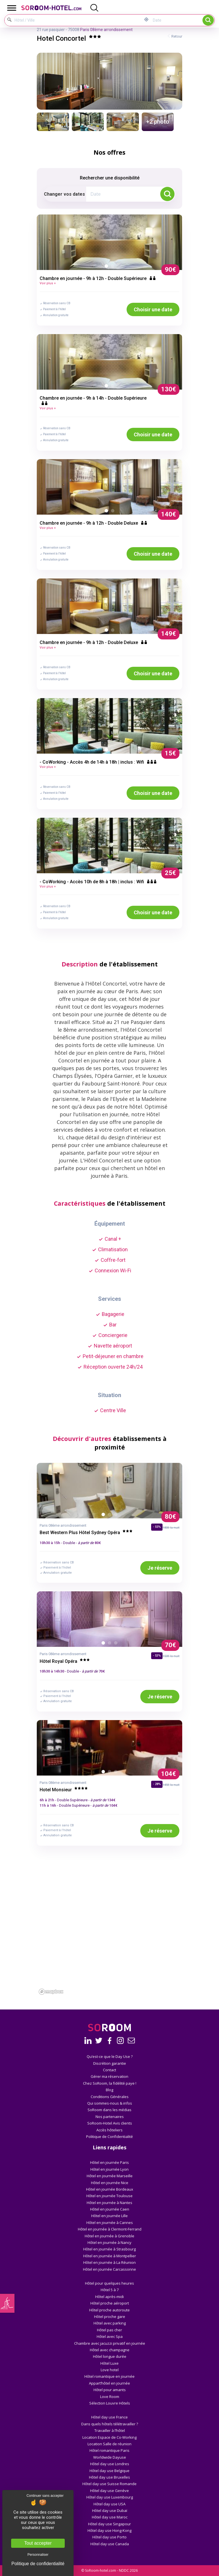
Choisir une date (153, 309)
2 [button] (114, 267)
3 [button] (117, 1515)
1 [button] (107, 267)
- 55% (157, 1527)
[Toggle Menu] (11, 8)
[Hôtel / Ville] (74, 20)
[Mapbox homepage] (51, 1991)
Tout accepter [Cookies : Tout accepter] (38, 2543)
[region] (109, 1947)
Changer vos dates (64, 194)
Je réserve (159, 1568)
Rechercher (208, 20)
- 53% (157, 1655)
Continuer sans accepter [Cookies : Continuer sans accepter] (45, 2496)
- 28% (157, 1784)
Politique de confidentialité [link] (37, 2563)
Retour (176, 36)
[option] (109, 241)
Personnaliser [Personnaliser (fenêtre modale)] (37, 2555)
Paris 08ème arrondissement (106, 29)
